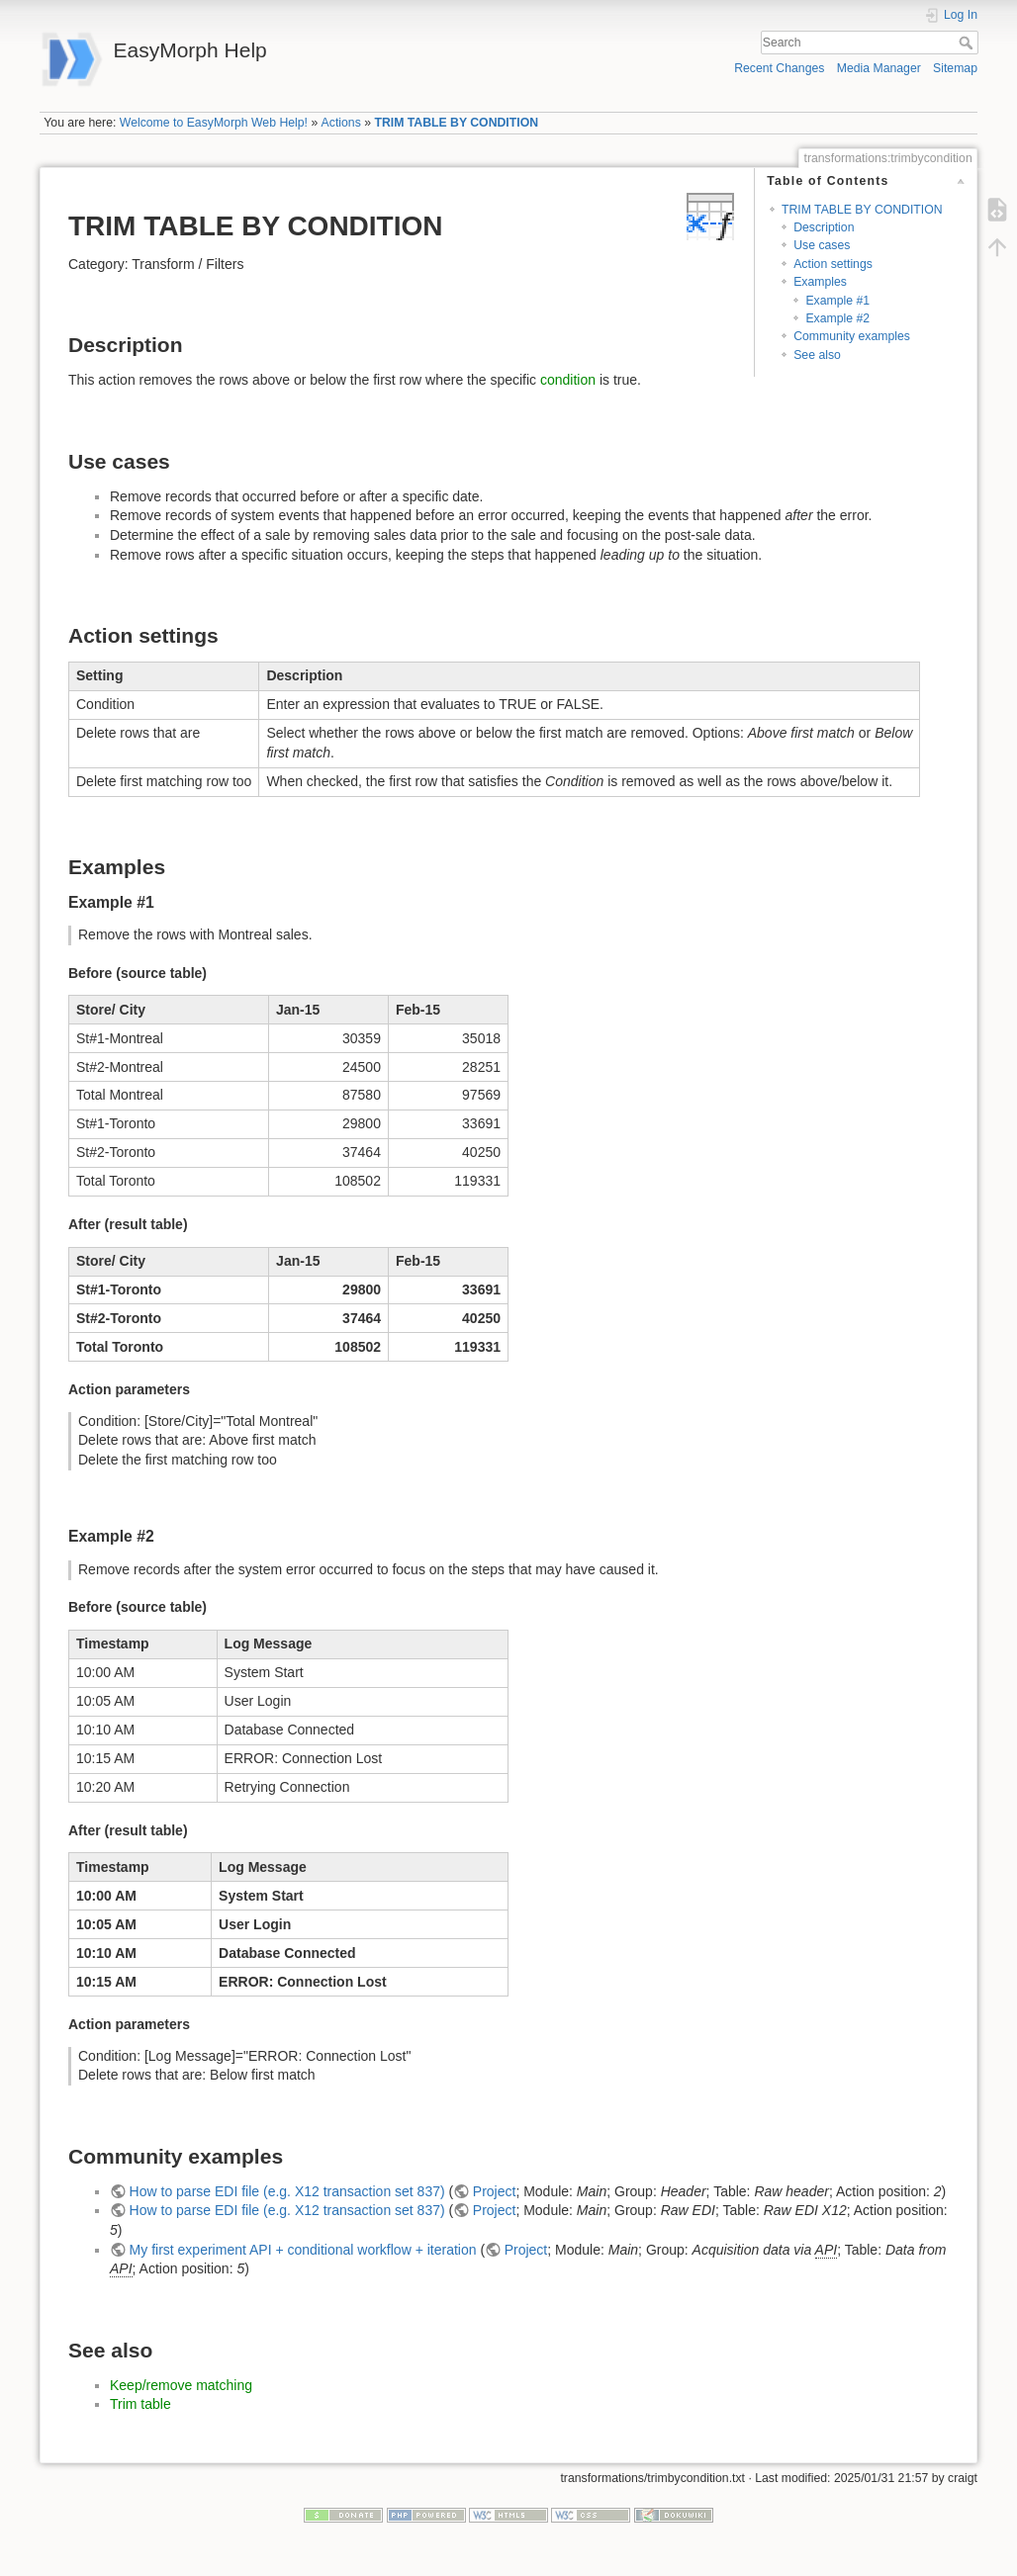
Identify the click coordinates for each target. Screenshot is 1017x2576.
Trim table (140, 2404)
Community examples (851, 336)
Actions (341, 123)
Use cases (821, 245)
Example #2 (837, 318)
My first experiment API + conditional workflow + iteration (303, 2250)
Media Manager (879, 68)
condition (568, 380)
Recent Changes (779, 68)
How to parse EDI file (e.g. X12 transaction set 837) (287, 2191)
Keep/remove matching (181, 2385)
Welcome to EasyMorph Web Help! (214, 123)
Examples (820, 282)
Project (494, 2191)
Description (823, 227)
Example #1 (837, 301)
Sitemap (955, 68)
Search (968, 42)
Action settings (833, 264)
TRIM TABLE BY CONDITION (456, 123)
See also (817, 355)
